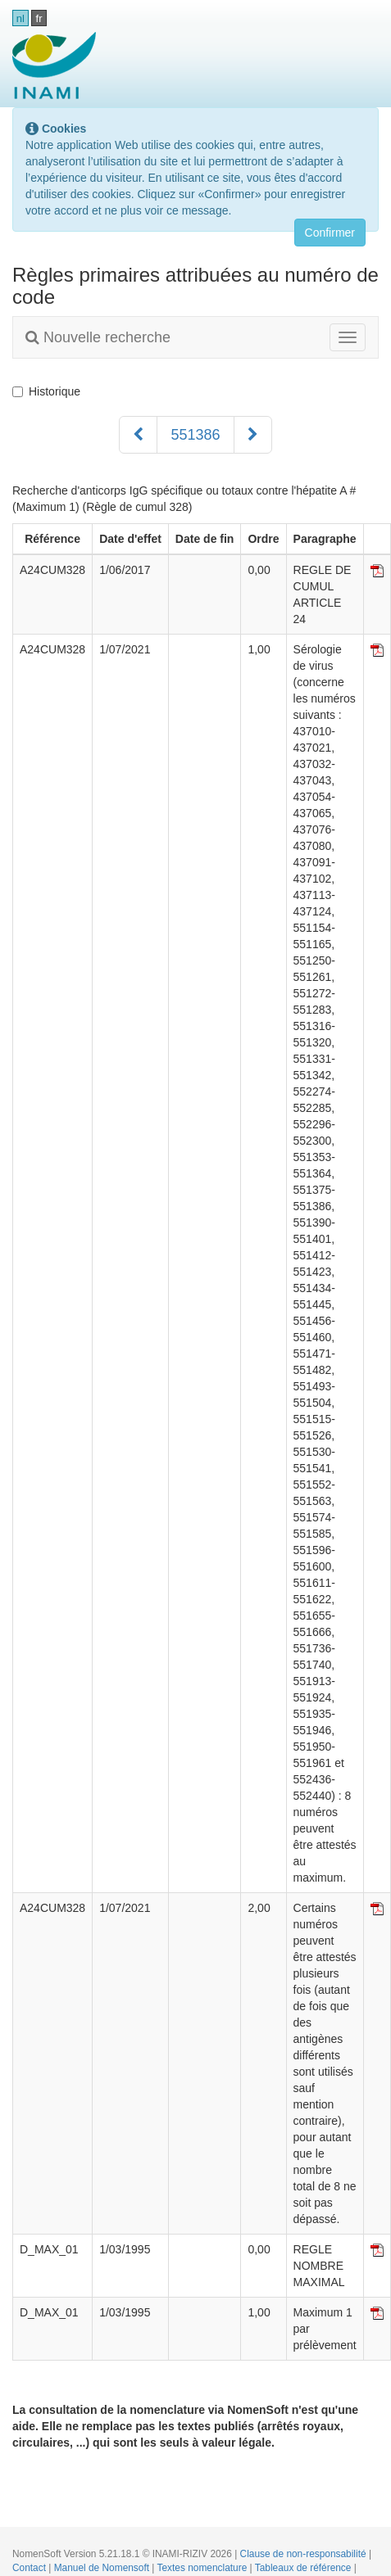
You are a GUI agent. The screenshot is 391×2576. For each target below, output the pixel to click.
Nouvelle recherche (97, 337)
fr (39, 18)
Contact (30, 2568)
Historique (46, 391)
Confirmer (330, 232)
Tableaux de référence (304, 2568)
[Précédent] (138, 435)
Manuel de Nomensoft (103, 2568)
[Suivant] (253, 435)
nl (20, 18)
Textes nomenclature (203, 2568)
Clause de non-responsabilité (304, 2554)
